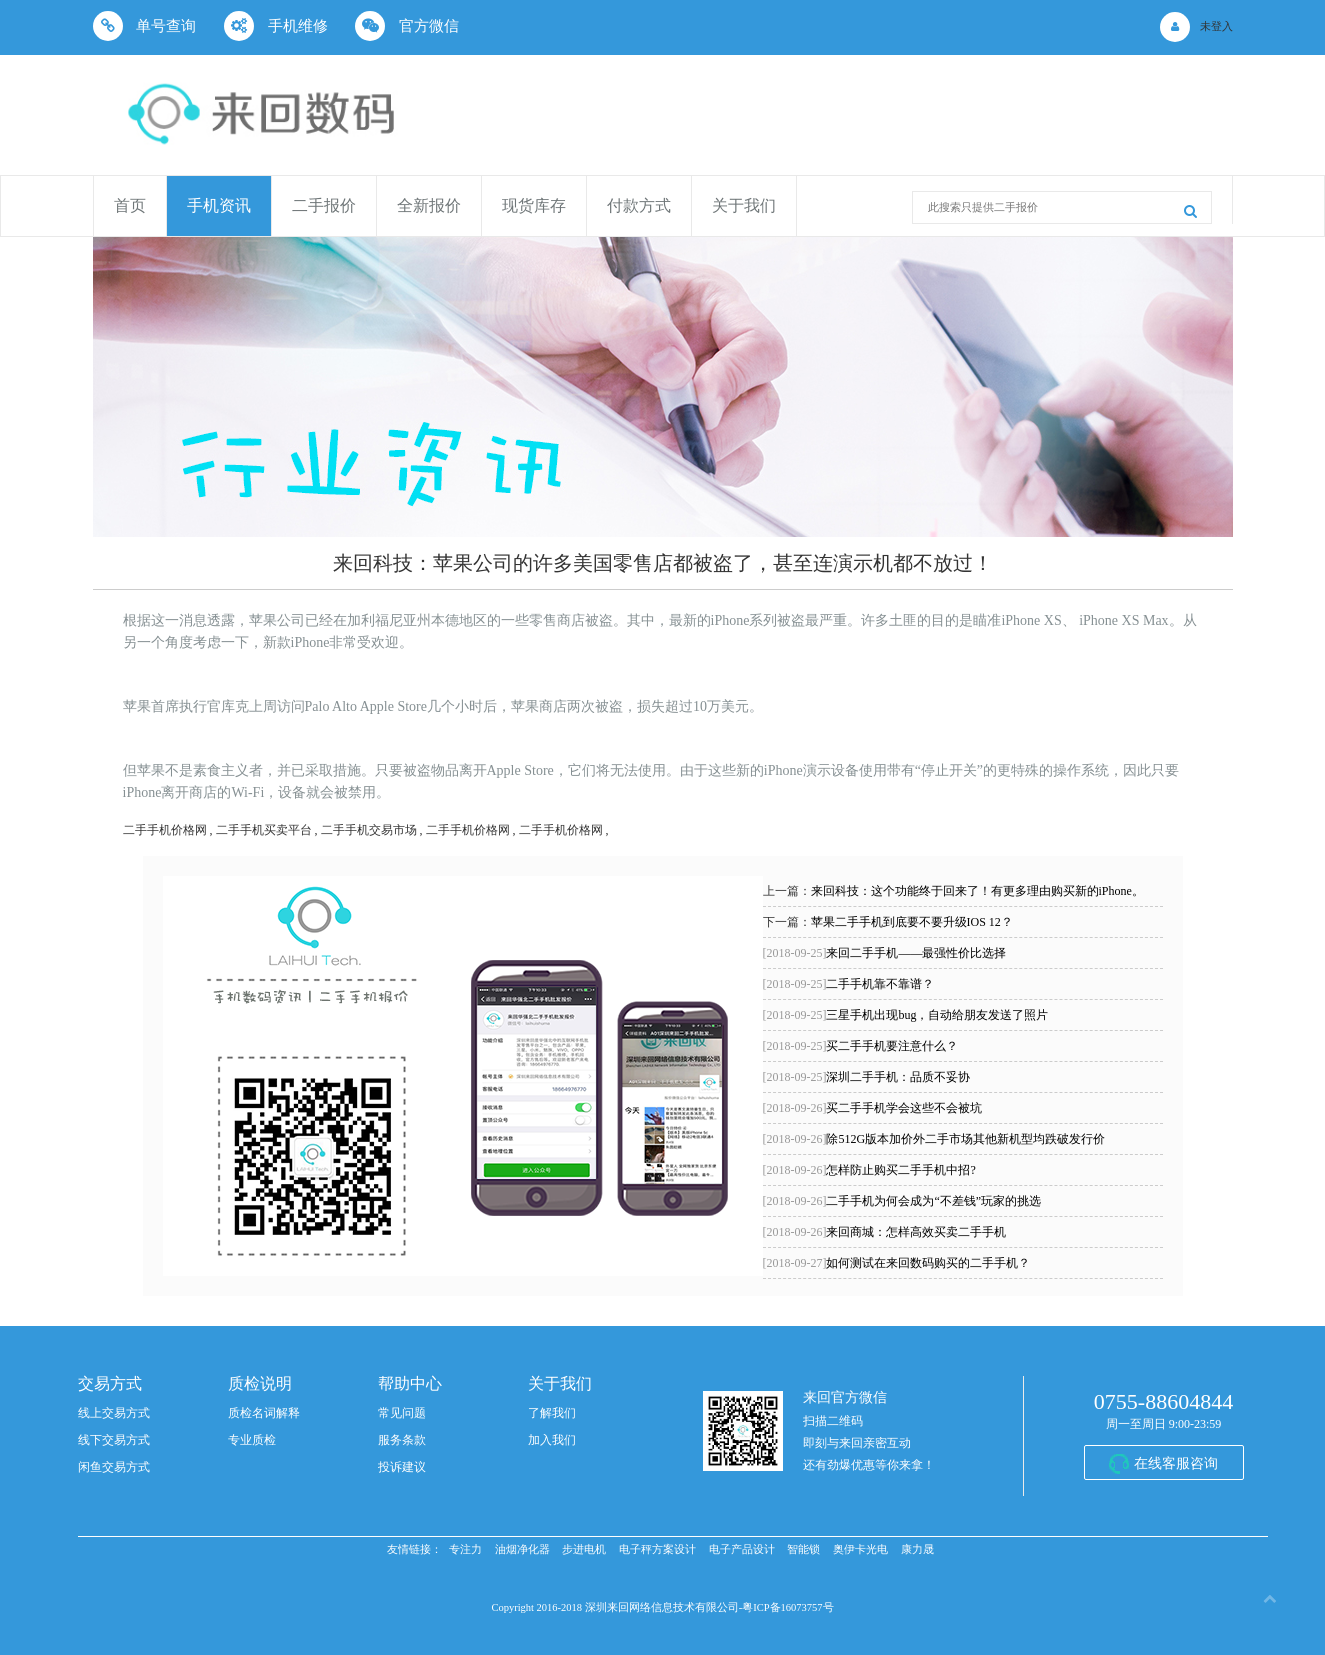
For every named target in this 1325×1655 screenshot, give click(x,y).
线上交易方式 (114, 1413)
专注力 (465, 1549)
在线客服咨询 (1176, 1463)
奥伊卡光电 (860, 1549)
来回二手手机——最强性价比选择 (885, 953)
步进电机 (584, 1549)
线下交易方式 (114, 1440)
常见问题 (402, 1413)
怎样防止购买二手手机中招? (869, 1170)
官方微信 (407, 26)
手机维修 (276, 26)
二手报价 (324, 205)
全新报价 (429, 205)
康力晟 (917, 1549)
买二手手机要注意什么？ (861, 1046)
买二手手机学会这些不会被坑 (873, 1108)
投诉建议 (402, 1467)
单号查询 (145, 26)
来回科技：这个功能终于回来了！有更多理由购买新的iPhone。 (977, 891)
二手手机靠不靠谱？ (849, 984)
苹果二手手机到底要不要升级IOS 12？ (912, 922)
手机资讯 (219, 205)
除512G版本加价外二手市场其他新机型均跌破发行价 (934, 1139)
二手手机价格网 (165, 830)
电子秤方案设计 (657, 1549)
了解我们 (552, 1413)
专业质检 (252, 1440)
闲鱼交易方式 (114, 1467)
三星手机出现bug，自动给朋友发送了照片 (906, 1015)
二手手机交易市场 (369, 830)
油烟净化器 (522, 1549)
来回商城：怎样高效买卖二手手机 (885, 1232)
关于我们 (744, 205)
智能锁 (803, 1549)
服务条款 (402, 1440)
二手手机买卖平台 (264, 830)
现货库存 (534, 205)
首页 (130, 205)
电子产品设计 (742, 1549)
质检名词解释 (264, 1413)
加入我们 (552, 1440)
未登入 (1216, 26)
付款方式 (639, 205)
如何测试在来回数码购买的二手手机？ (897, 1263)
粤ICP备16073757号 (787, 1607)
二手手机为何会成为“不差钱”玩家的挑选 (902, 1201)
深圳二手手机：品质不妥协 (867, 1077)
